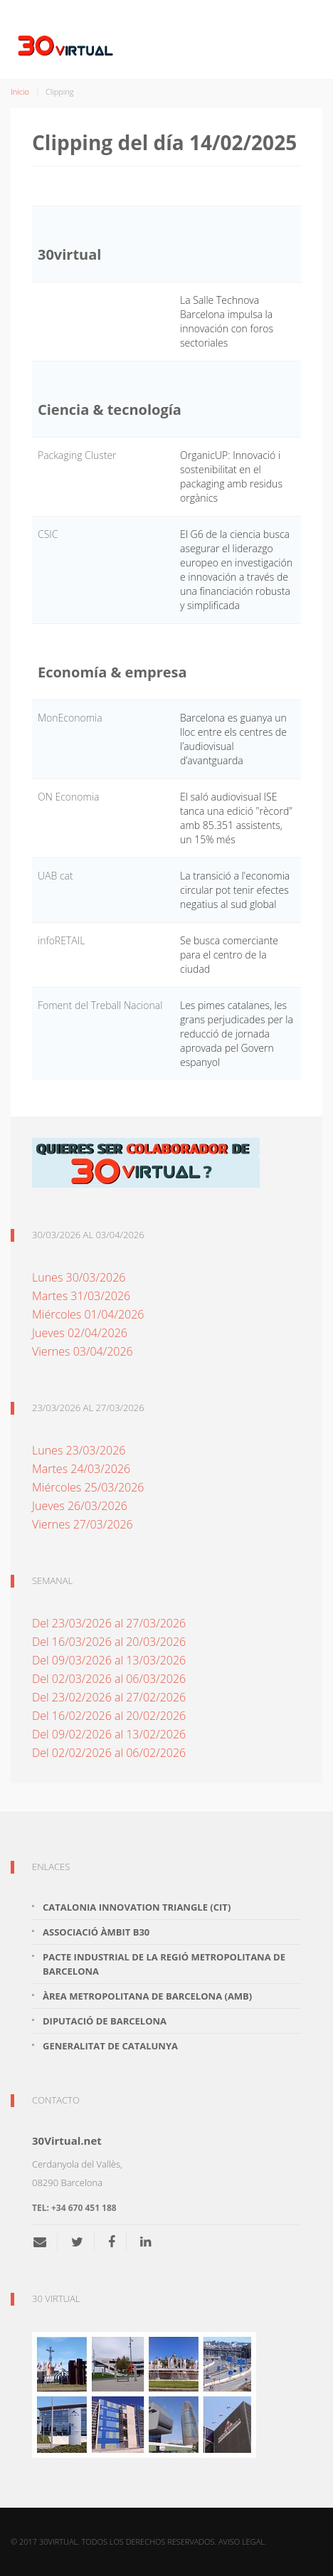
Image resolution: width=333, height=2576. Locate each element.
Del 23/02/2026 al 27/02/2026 (109, 1697)
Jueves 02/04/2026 (79, 1333)
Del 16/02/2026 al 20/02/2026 (109, 1716)
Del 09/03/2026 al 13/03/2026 (109, 1660)
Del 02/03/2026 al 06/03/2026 (109, 1678)
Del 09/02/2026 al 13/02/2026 (109, 1734)
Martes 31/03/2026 (81, 1296)
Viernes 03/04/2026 (82, 1351)
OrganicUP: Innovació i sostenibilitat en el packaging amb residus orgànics (231, 476)
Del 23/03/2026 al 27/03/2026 (109, 1623)
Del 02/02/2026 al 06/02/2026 (109, 1753)
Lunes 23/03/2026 (78, 1450)
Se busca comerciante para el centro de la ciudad (229, 955)
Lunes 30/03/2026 (78, 1277)
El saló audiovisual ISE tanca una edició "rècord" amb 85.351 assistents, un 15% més (236, 818)
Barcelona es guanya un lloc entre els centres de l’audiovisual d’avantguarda (233, 739)
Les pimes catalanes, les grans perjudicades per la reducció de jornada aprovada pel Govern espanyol (236, 1033)
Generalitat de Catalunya (110, 2045)
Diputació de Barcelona (104, 2021)
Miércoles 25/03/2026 (88, 1487)
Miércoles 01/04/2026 (88, 1314)
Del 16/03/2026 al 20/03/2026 (109, 1641)
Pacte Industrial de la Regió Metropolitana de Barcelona (164, 1964)
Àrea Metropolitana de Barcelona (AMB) (147, 1996)
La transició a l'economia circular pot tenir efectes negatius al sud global (235, 890)
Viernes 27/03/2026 (82, 1524)
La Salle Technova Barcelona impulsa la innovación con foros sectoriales (226, 321)
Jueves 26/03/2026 (79, 1506)
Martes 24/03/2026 (81, 1469)
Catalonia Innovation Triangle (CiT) (137, 1907)
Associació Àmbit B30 (96, 1932)
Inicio (20, 91)
